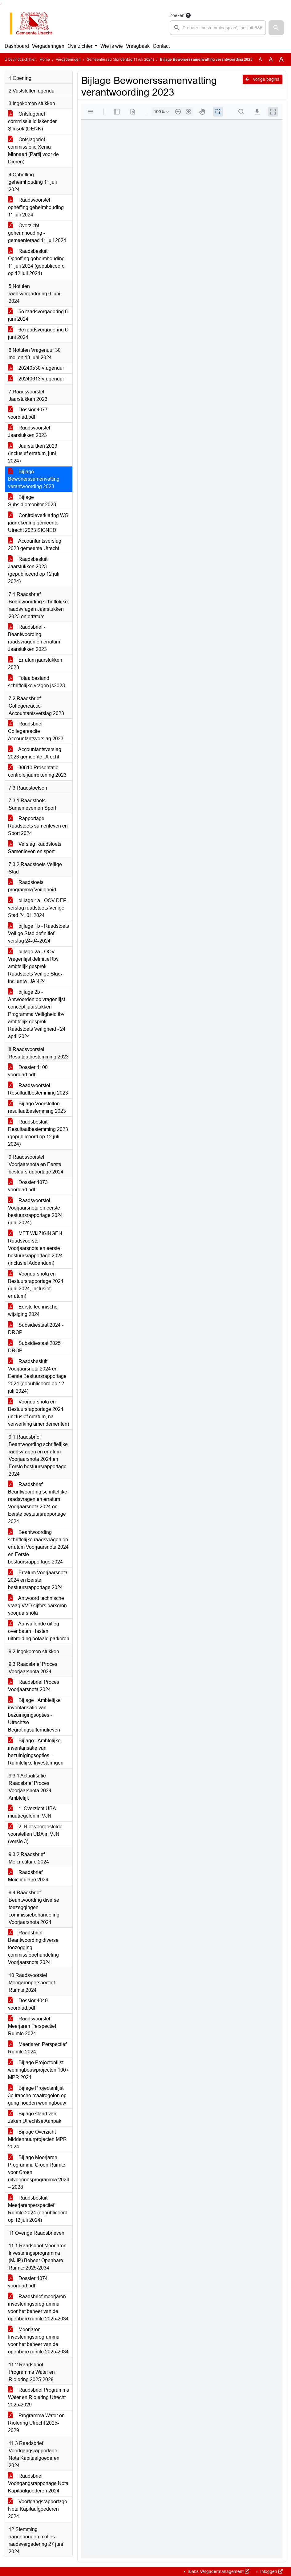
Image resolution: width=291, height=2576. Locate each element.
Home (45, 59)
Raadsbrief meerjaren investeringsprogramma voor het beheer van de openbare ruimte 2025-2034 (38, 2307)
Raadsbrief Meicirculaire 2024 (28, 1876)
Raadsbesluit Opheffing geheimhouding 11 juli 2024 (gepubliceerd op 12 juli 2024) (36, 262)
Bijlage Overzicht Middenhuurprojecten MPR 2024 (37, 2139)
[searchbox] (218, 27)
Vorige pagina (262, 79)
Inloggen (271, 2571)
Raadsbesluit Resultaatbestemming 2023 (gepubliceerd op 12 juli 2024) (38, 1133)
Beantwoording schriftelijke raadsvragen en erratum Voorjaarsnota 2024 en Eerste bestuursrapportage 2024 (38, 1547)
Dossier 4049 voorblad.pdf (28, 2004)
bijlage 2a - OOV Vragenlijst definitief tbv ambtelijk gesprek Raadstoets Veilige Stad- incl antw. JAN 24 (35, 966)
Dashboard (17, 46)
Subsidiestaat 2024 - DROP (35, 1328)
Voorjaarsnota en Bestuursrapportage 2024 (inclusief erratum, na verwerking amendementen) (38, 1413)
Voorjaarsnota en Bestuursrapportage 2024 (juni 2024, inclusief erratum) (35, 1285)
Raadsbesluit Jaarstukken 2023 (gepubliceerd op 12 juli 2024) (33, 570)
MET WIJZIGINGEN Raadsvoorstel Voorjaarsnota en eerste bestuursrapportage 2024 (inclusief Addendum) (35, 1248)
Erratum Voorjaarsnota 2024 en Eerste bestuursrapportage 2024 (37, 1580)
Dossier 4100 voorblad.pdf (28, 1071)
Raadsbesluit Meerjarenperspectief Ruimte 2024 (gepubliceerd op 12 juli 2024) (37, 2209)
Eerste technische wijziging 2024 (33, 1310)
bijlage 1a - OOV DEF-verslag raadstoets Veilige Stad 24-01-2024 (38, 908)
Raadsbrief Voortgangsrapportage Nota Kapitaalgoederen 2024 (38, 2483)
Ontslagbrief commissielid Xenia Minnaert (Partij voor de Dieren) (33, 150)
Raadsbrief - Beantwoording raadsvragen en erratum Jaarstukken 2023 (34, 638)
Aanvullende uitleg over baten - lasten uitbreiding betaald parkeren (38, 1631)
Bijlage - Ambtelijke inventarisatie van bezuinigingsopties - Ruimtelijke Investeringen (35, 1751)
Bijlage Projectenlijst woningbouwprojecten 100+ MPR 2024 (38, 2070)
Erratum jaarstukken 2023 (35, 663)
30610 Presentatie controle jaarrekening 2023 (37, 771)
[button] (276, 27)
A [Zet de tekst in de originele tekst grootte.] (260, 59)
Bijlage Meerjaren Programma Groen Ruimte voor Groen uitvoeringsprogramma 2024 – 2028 (38, 2172)
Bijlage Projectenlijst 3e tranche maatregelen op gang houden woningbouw (37, 2095)
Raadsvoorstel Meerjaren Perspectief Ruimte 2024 (32, 2026)
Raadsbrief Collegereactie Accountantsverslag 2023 (35, 731)
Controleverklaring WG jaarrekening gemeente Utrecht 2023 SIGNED (38, 523)
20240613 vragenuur (36, 378)
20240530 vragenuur (36, 368)
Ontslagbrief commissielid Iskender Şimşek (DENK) (32, 121)
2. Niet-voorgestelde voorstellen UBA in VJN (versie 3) (35, 1834)
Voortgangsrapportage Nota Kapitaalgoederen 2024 (37, 2509)
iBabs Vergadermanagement (218, 2571)
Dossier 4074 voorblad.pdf (28, 2282)
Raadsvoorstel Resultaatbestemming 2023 (38, 1089)
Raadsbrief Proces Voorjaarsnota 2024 (33, 1685)
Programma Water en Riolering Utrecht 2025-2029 (36, 2423)
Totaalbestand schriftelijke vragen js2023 (36, 682)
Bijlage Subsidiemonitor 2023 (32, 501)
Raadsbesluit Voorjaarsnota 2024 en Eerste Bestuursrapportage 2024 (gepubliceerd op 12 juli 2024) (37, 1376)
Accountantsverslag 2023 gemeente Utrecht (34, 544)
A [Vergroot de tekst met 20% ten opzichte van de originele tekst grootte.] (271, 59)
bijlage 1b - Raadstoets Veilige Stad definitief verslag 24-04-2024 (38, 933)
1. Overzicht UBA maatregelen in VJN (32, 1812)
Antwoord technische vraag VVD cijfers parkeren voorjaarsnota (37, 1606)
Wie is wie (111, 46)
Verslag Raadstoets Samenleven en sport (34, 847)
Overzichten (80, 46)
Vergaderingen (48, 46)
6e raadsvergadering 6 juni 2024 (38, 333)
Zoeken (177, 15)
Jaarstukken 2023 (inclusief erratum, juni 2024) (32, 453)
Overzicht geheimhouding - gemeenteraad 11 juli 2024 (37, 233)
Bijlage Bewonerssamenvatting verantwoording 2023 (33, 479)
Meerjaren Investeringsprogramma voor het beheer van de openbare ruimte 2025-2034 (38, 2340)
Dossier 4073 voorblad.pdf (28, 1186)
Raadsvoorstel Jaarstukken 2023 (29, 431)
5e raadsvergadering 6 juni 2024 (38, 315)
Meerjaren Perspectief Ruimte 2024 (37, 2048)
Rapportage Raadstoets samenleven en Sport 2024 (38, 826)
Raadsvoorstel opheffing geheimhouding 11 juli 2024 (36, 207)
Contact (161, 46)
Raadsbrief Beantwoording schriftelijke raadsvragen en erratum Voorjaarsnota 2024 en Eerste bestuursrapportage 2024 (37, 1503)
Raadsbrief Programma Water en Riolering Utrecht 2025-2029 (38, 2397)
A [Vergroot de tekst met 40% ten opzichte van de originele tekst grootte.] (281, 59)
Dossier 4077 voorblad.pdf (28, 413)
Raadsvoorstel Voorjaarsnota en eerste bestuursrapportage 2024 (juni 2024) (35, 1211)
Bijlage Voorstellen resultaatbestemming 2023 (37, 1107)
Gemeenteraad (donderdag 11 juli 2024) (120, 59)
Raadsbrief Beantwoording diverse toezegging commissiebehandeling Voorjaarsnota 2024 (33, 1947)
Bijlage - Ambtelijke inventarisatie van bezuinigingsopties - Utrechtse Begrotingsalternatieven (34, 1715)
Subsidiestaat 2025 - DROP (35, 1347)
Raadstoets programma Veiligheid (32, 886)
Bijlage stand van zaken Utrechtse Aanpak (34, 2117)
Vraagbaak (138, 46)
